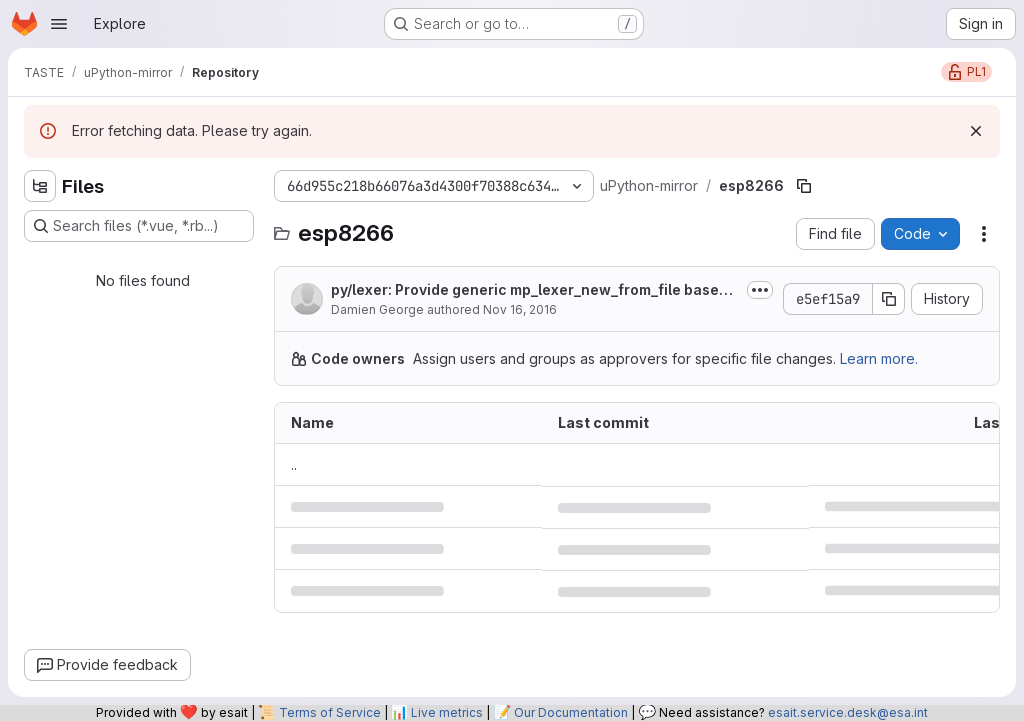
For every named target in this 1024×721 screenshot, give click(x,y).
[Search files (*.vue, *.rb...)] (139, 226)
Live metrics (447, 712)
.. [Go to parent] (294, 464)
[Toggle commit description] (760, 290)
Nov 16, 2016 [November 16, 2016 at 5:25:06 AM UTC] (520, 309)
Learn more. (879, 358)
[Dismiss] (976, 131)
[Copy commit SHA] (889, 299)
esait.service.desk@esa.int (848, 712)
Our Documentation (571, 712)
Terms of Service (330, 712)
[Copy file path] (804, 186)
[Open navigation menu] (59, 24)
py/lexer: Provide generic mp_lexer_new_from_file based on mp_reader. (529, 290)
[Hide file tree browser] (40, 186)
